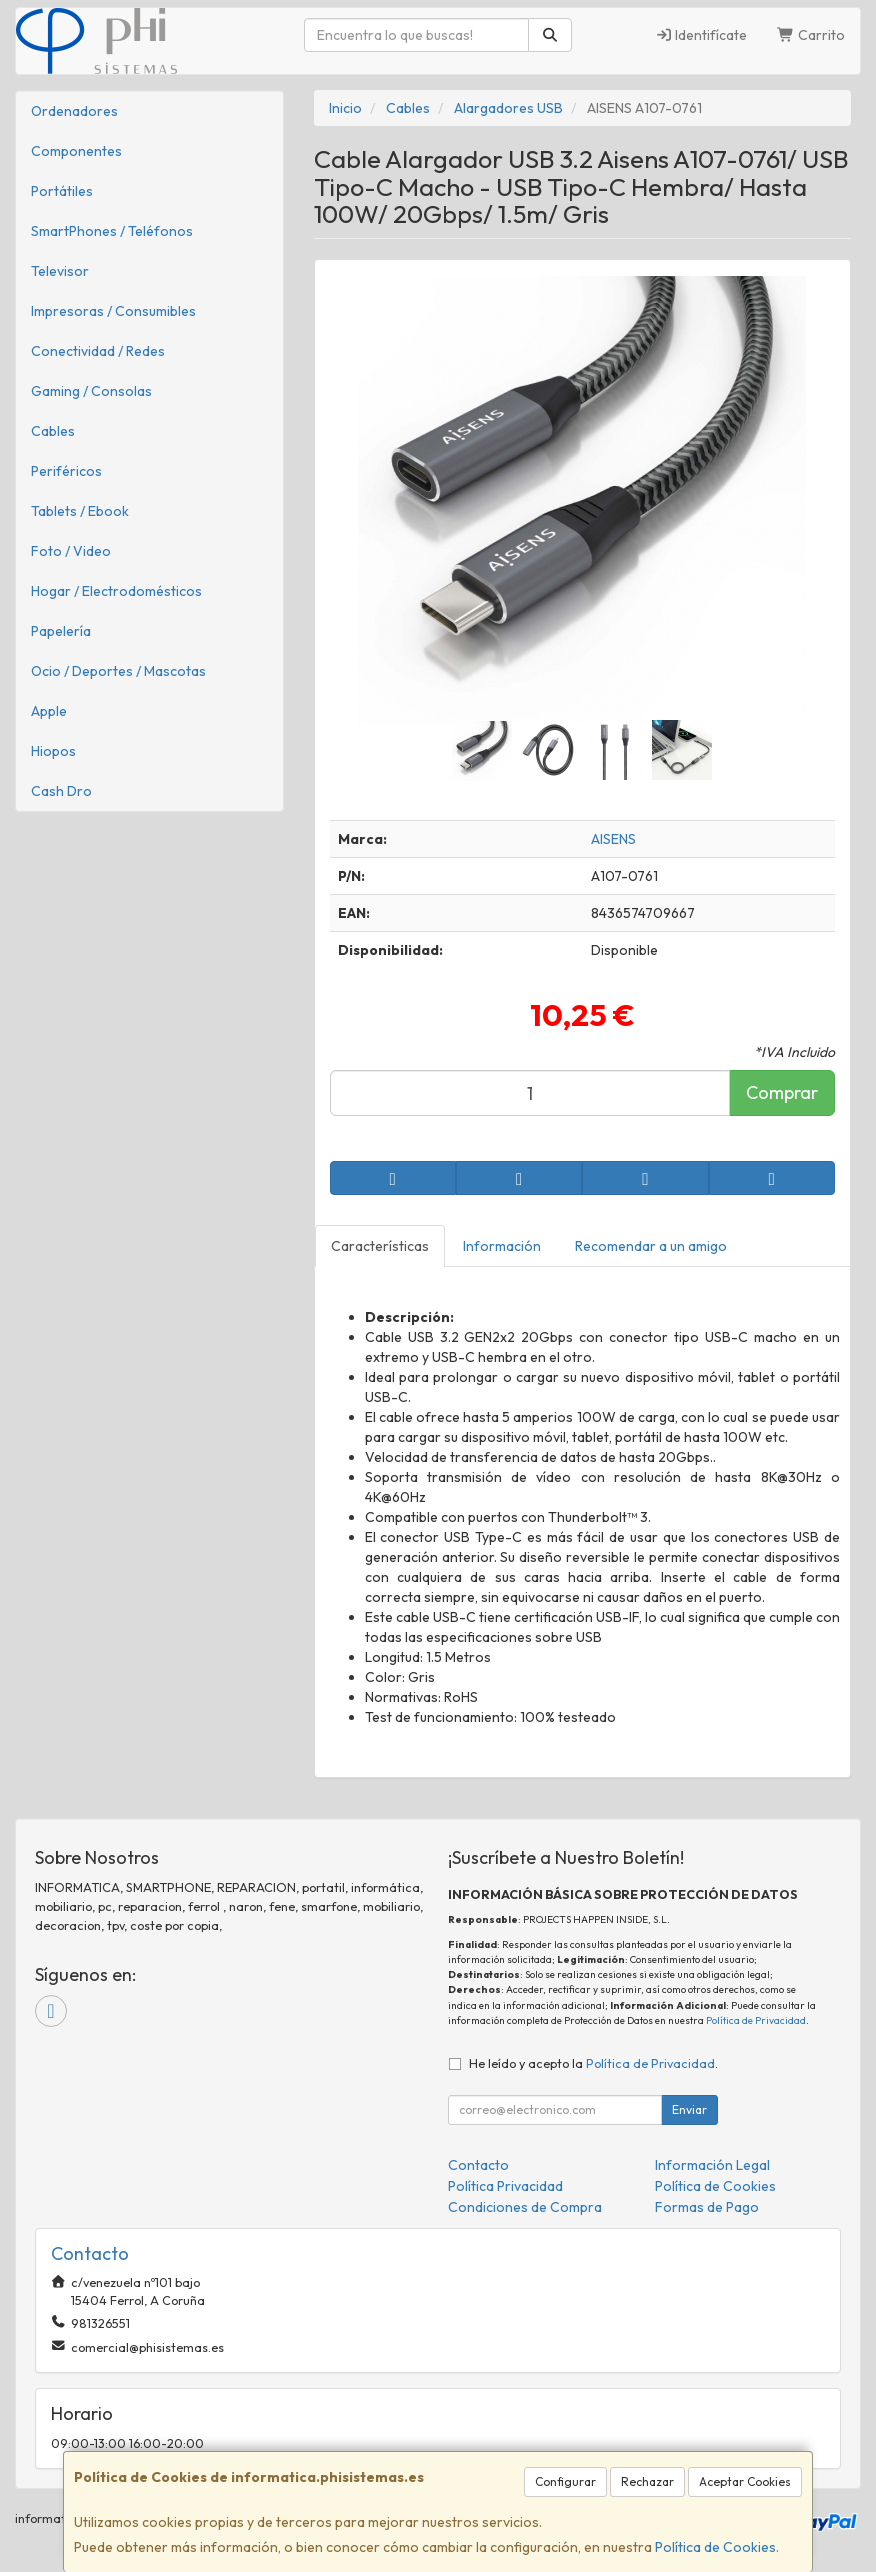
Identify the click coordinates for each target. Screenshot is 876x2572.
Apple (49, 711)
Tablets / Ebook (80, 511)
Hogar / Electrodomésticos (116, 591)
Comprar (782, 1092)
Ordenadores (74, 111)
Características (380, 1246)
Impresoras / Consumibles (113, 311)
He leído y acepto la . (593, 2063)
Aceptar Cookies (745, 2481)
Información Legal (712, 2165)
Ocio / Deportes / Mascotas (118, 671)
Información (502, 1246)
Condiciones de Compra (525, 2207)
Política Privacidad (505, 2186)
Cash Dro (61, 791)
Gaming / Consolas (91, 391)
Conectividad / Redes (98, 351)
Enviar (689, 2109)
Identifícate (701, 35)
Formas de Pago (707, 2207)
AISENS (613, 839)
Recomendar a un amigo (651, 1246)
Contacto (478, 2165)
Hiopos (53, 751)
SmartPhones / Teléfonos (112, 231)
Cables (53, 431)
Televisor (60, 271)
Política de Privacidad (756, 2020)
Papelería (61, 631)
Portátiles (62, 191)
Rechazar (647, 2481)
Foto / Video (71, 551)
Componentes (76, 151)
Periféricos (66, 471)
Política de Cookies (715, 2547)
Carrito (811, 35)
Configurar (565, 2481)
